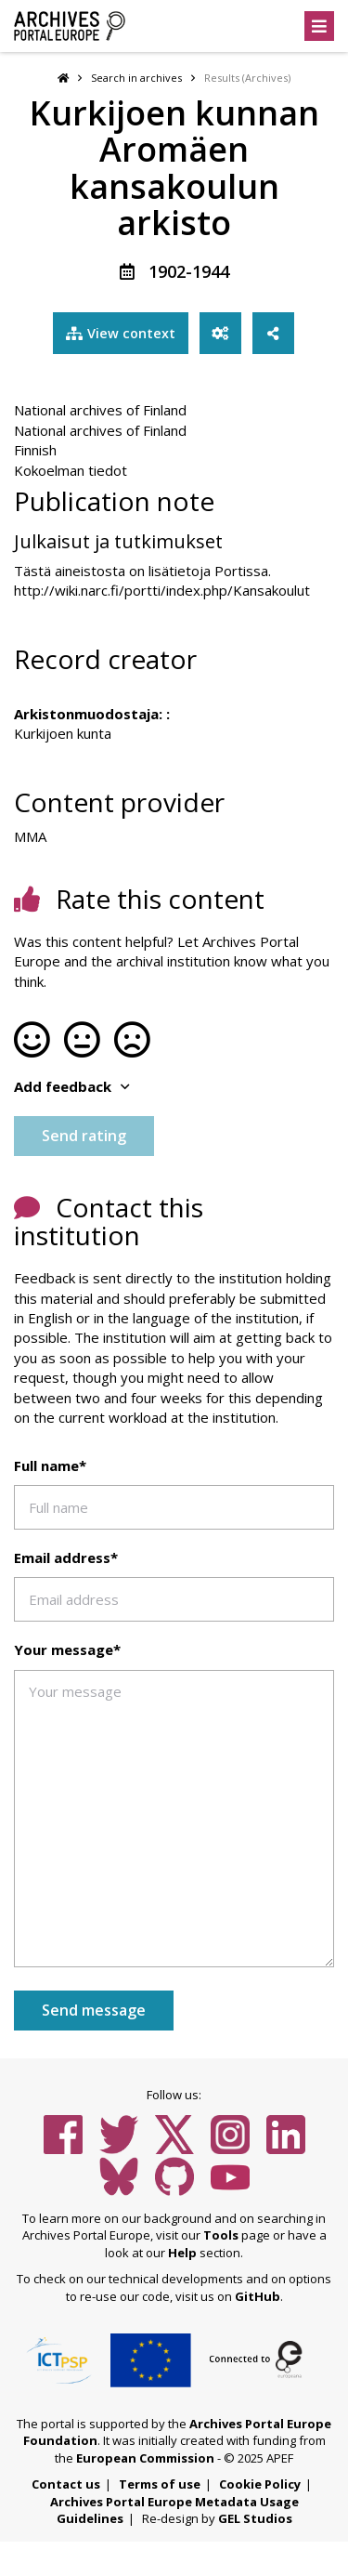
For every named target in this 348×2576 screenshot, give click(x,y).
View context (118, 334)
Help (182, 2254)
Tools (220, 2237)
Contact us (66, 2486)
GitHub (257, 2298)
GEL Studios (255, 2521)
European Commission (145, 2459)
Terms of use (159, 2486)
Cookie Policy (260, 2486)
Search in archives (136, 78)
